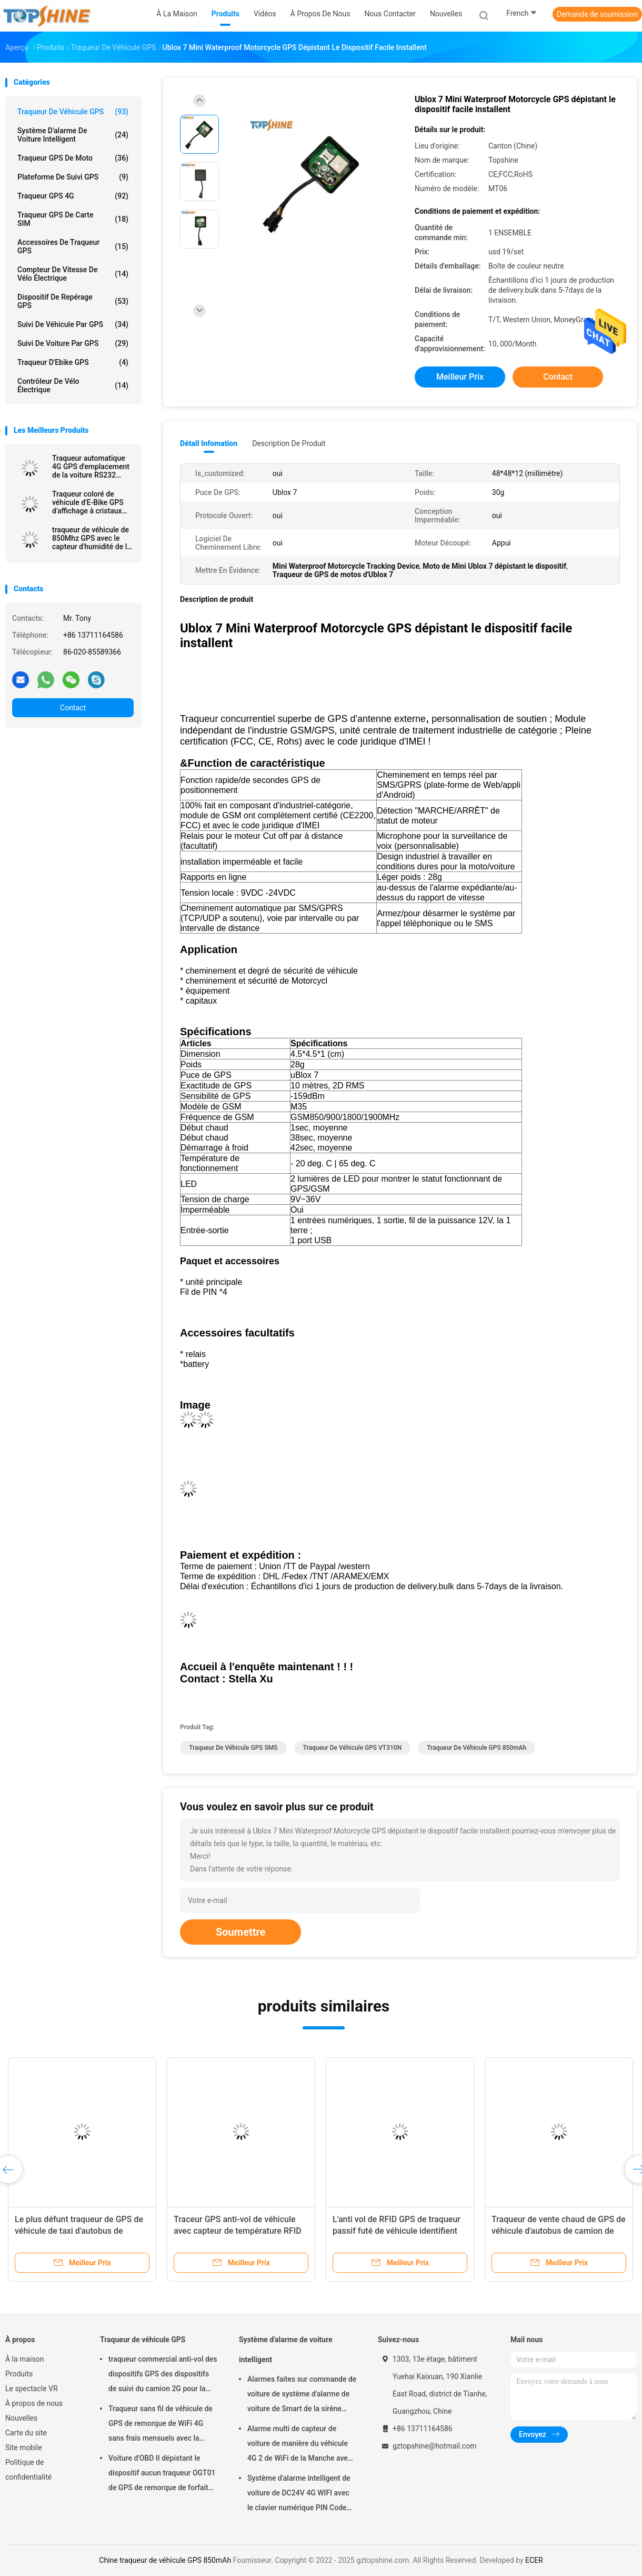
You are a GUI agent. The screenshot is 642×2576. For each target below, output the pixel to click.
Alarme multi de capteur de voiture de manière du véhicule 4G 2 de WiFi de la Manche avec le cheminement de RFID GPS (299, 2444)
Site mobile (23, 2447)
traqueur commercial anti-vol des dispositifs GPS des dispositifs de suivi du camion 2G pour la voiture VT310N (162, 2375)
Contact (73, 708)
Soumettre (240, 1932)
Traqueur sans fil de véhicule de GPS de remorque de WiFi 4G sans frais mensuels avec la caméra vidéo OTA (160, 2424)
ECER (534, 2560)
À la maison (24, 2359)
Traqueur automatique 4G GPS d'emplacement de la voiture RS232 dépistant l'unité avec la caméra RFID (90, 466)
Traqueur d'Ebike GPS (72, 362)
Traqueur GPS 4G (72, 196)
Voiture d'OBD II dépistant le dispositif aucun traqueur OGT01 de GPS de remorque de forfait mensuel (162, 2474)
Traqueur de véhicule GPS (72, 111)
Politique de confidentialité (28, 2469)
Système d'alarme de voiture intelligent (72, 134)
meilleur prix (460, 377)
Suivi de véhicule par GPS (72, 324)
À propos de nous (34, 2403)
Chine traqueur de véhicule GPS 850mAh (165, 2560)
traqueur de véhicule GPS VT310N (352, 1747)
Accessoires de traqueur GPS (72, 246)
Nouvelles (21, 2418)
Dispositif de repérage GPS (72, 301)
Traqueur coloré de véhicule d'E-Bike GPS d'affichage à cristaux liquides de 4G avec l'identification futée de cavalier (89, 502)
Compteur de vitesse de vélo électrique (72, 273)
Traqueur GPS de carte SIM (72, 219)
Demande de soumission (597, 14)
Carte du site (26, 2433)
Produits (19, 2374)
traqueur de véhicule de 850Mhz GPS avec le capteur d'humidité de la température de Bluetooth (91, 538)
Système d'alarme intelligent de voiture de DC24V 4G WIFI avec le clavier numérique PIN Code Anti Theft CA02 (298, 2494)
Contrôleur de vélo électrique (72, 385)
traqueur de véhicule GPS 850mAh (476, 1747)
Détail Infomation (208, 443)
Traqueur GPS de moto (72, 158)
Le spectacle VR (31, 2388)
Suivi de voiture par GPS (72, 343)
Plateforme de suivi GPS (72, 177)
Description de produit (288, 443)
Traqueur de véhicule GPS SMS (233, 1747)
